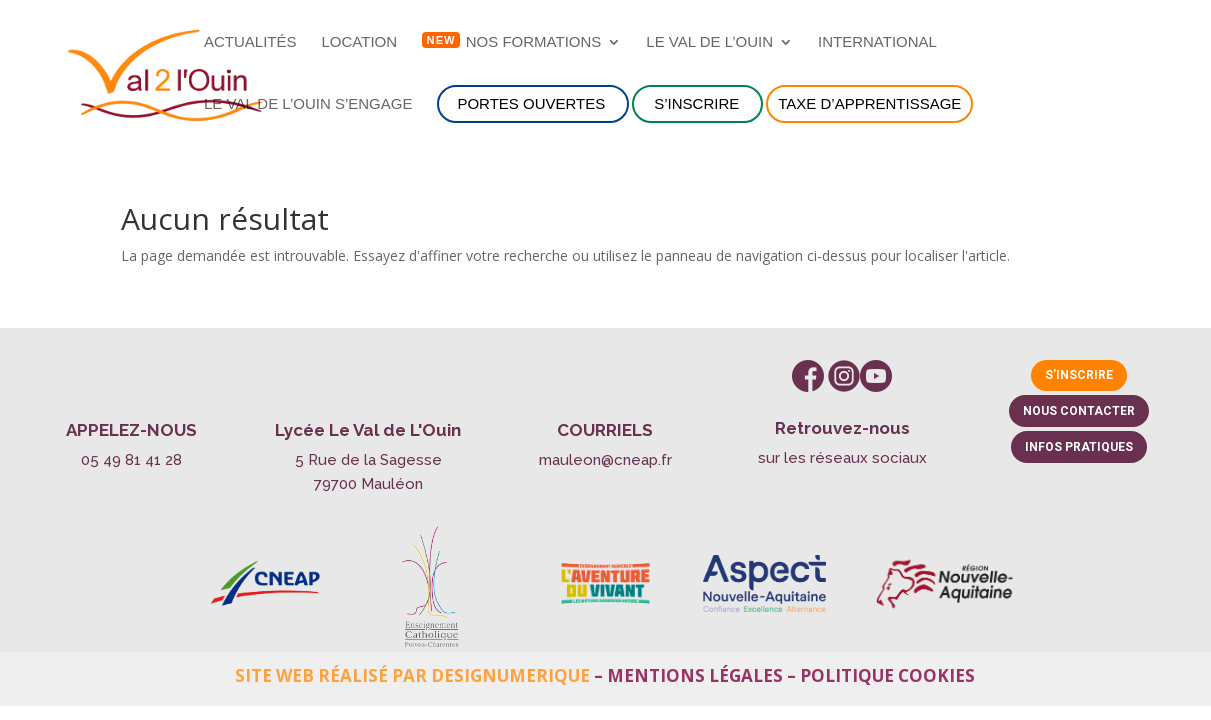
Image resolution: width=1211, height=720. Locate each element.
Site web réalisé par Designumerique (412, 675)
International (877, 42)
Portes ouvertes (531, 103)
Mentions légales (695, 675)
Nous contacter (1079, 411)
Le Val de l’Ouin (709, 42)
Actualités (250, 42)
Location (360, 42)
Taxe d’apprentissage (869, 103)
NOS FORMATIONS (534, 42)
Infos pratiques (1079, 447)
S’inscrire (696, 103)
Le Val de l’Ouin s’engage (308, 104)
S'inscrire (1079, 375)
